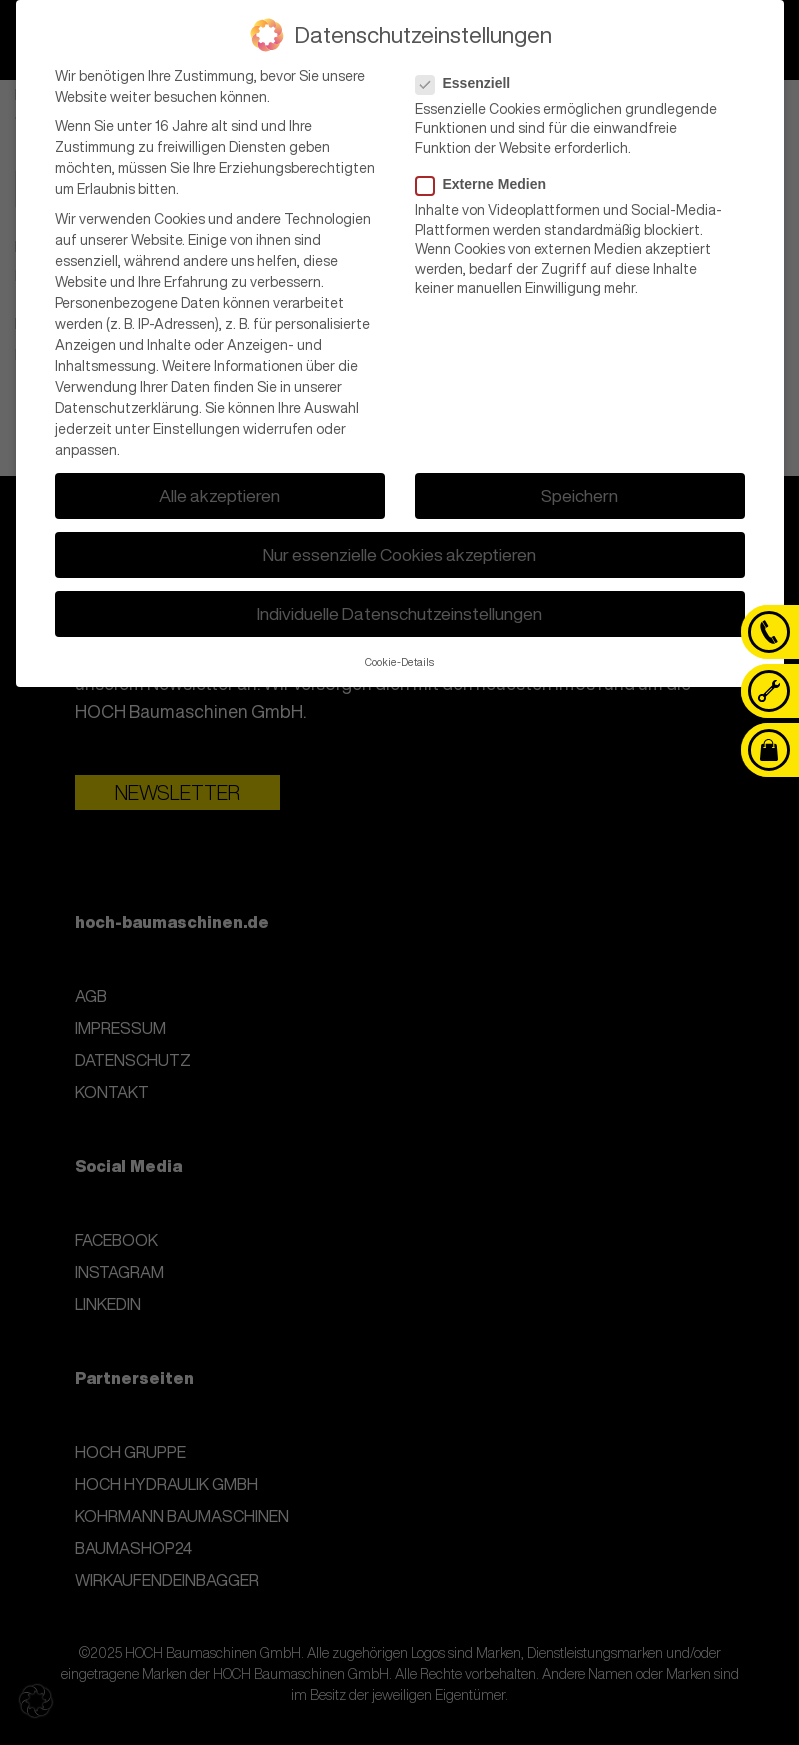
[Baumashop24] (769, 750)
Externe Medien (487, 179)
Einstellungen (196, 422)
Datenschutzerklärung (127, 401)
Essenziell (469, 77)
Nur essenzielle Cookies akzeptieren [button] (399, 549)
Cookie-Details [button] (399, 656)
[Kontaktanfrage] (769, 691)
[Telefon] (769, 632)
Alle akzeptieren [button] (219, 490)
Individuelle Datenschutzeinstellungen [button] (399, 608)
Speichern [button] (579, 490)
